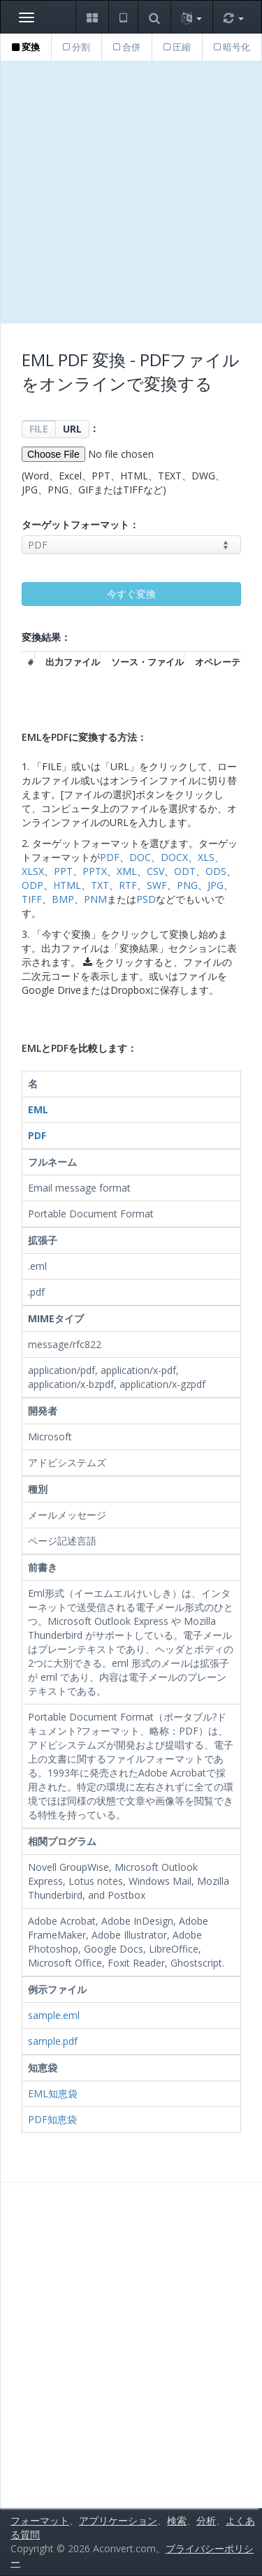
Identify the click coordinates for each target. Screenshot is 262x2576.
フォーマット (39, 2520)
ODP (32, 885)
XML (127, 871)
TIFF (32, 899)
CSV (155, 871)
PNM (95, 899)
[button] (91, 17)
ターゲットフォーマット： (80, 524)
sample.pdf (53, 2041)
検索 (177, 2520)
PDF (109, 857)
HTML (67, 885)
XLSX (33, 871)
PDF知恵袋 (52, 2119)
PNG (187, 885)
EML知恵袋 (53, 2093)
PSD (146, 899)
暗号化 (232, 47)
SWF (157, 885)
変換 (26, 47)
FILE (38, 428)
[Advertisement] (131, 192)
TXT (100, 885)
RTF (128, 885)
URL (72, 428)
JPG (216, 885)
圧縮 (177, 47)
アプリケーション (118, 2520)
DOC (140, 857)
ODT (185, 871)
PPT (63, 871)
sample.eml (54, 2015)
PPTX (94, 871)
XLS (206, 857)
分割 (76, 47)
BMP (63, 899)
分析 (206, 2520)
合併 (126, 47)
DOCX (174, 857)
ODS (215, 871)
